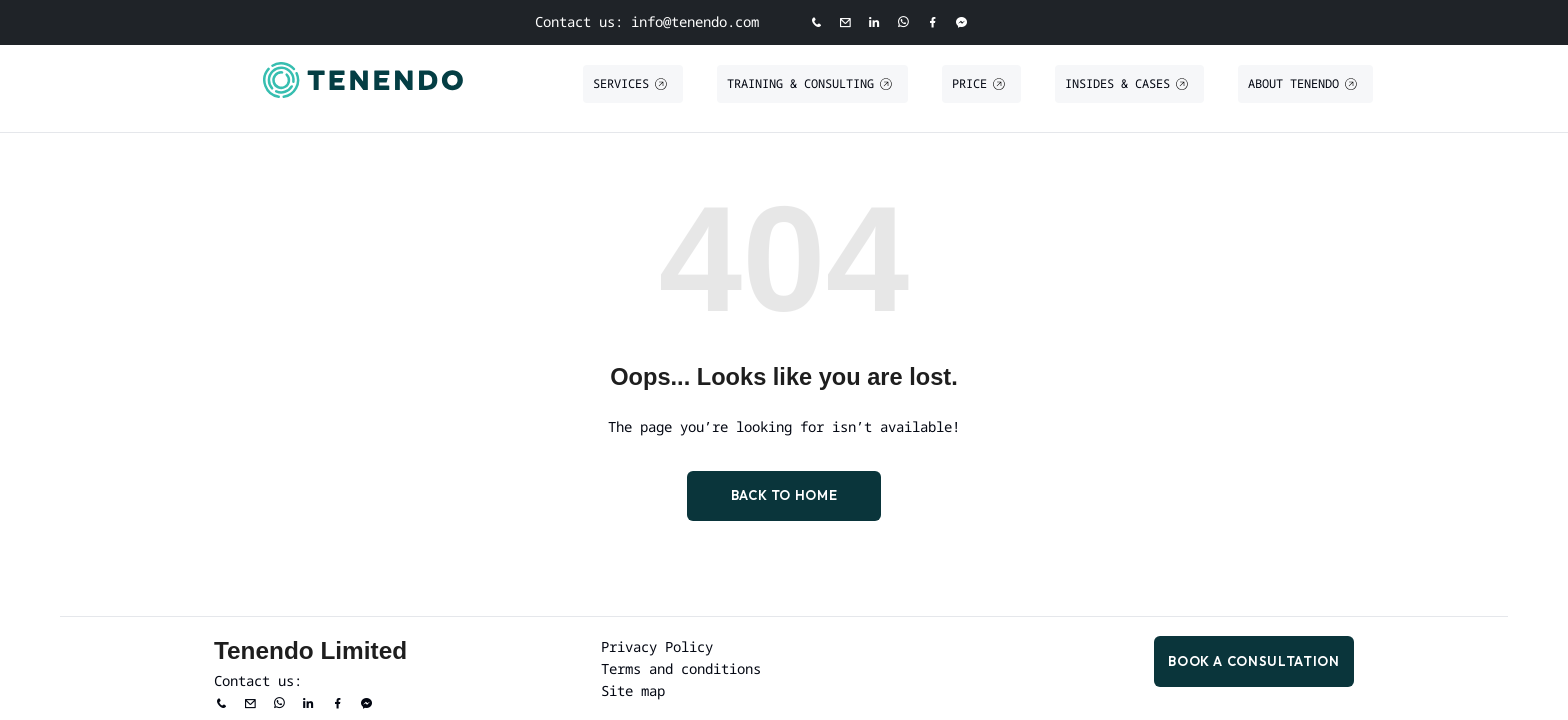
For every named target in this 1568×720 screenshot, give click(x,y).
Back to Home (784, 495)
